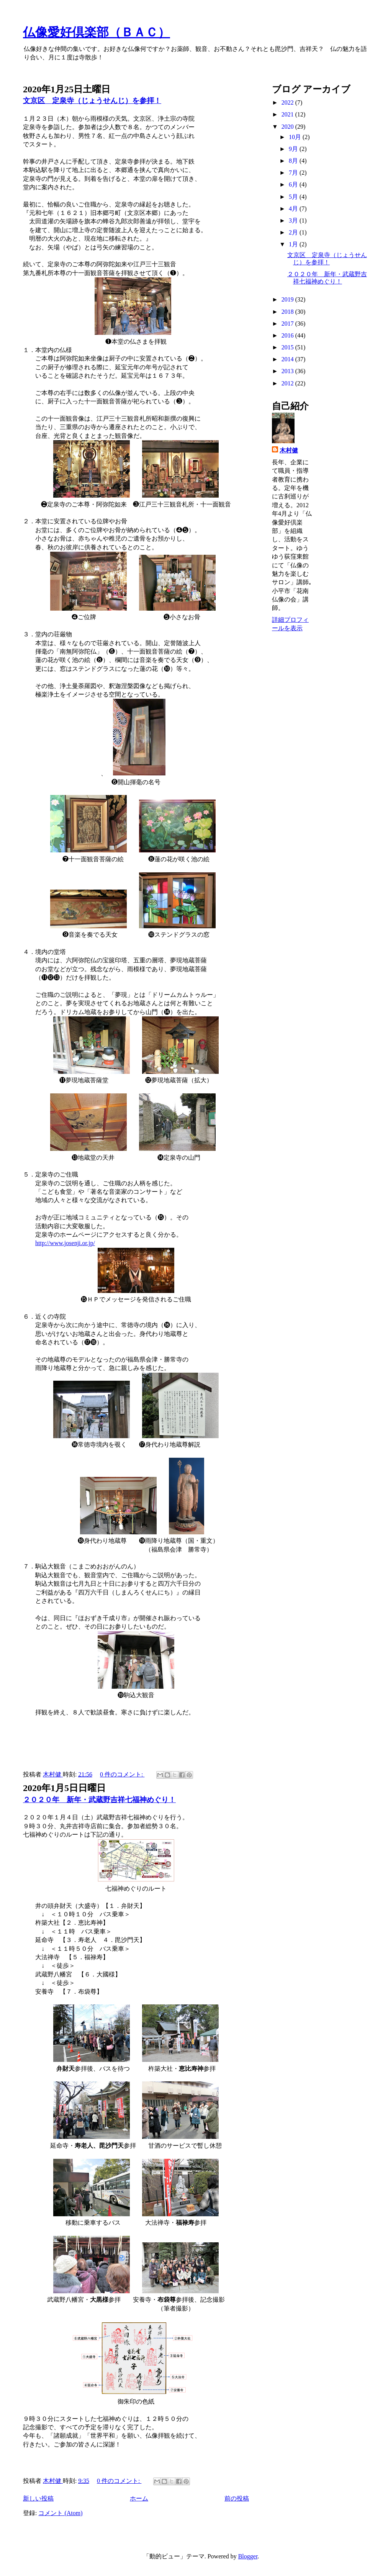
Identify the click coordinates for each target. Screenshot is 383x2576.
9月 (294, 149)
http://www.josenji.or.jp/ (65, 1243)
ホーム (139, 2498)
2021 (288, 114)
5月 (294, 196)
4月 (294, 208)
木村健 (289, 450)
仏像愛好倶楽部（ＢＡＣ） (96, 32)
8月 (294, 160)
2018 (288, 311)
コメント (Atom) (60, 2513)
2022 (288, 102)
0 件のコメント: (122, 1774)
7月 (294, 172)
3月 (294, 220)
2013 (288, 371)
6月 (294, 184)
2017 (288, 323)
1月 (294, 244)
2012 (288, 383)
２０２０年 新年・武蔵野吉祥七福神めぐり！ (99, 1800)
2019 (288, 299)
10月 (296, 137)
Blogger (248, 2556)
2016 (288, 335)
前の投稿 (236, 2498)
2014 (288, 359)
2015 (288, 347)
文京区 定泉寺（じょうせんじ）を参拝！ (92, 101)
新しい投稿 (38, 2498)
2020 (288, 126)
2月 (294, 232)
